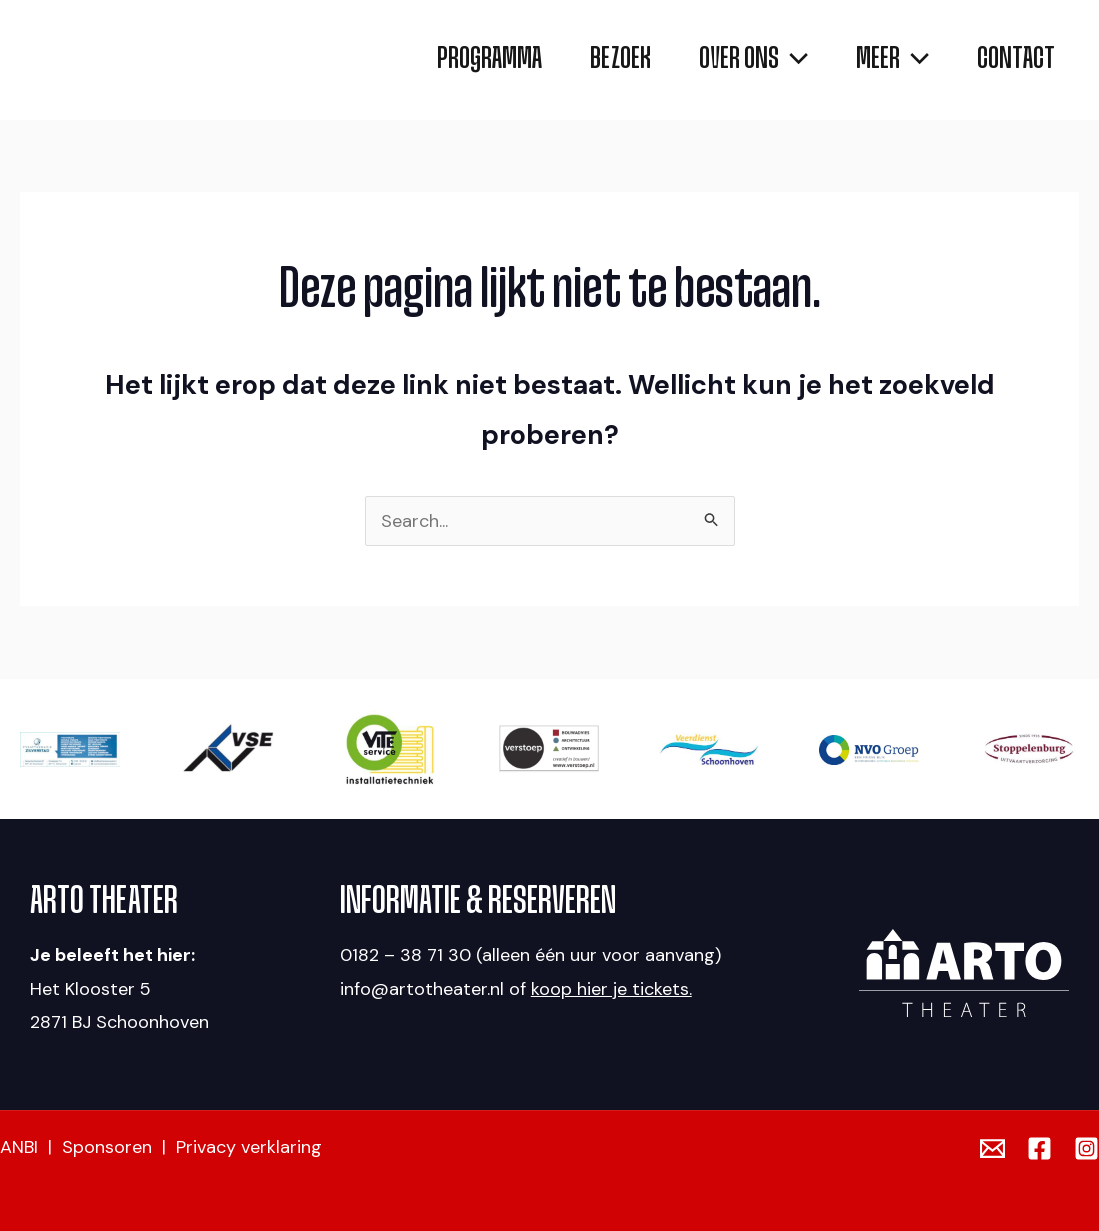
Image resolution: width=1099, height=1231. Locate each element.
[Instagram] (1086, 1148)
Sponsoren (107, 1147)
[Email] (992, 1148)
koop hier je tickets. (611, 989)
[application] (753, 60)
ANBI (19, 1147)
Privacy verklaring (249, 1147)
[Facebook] (1039, 1148)
